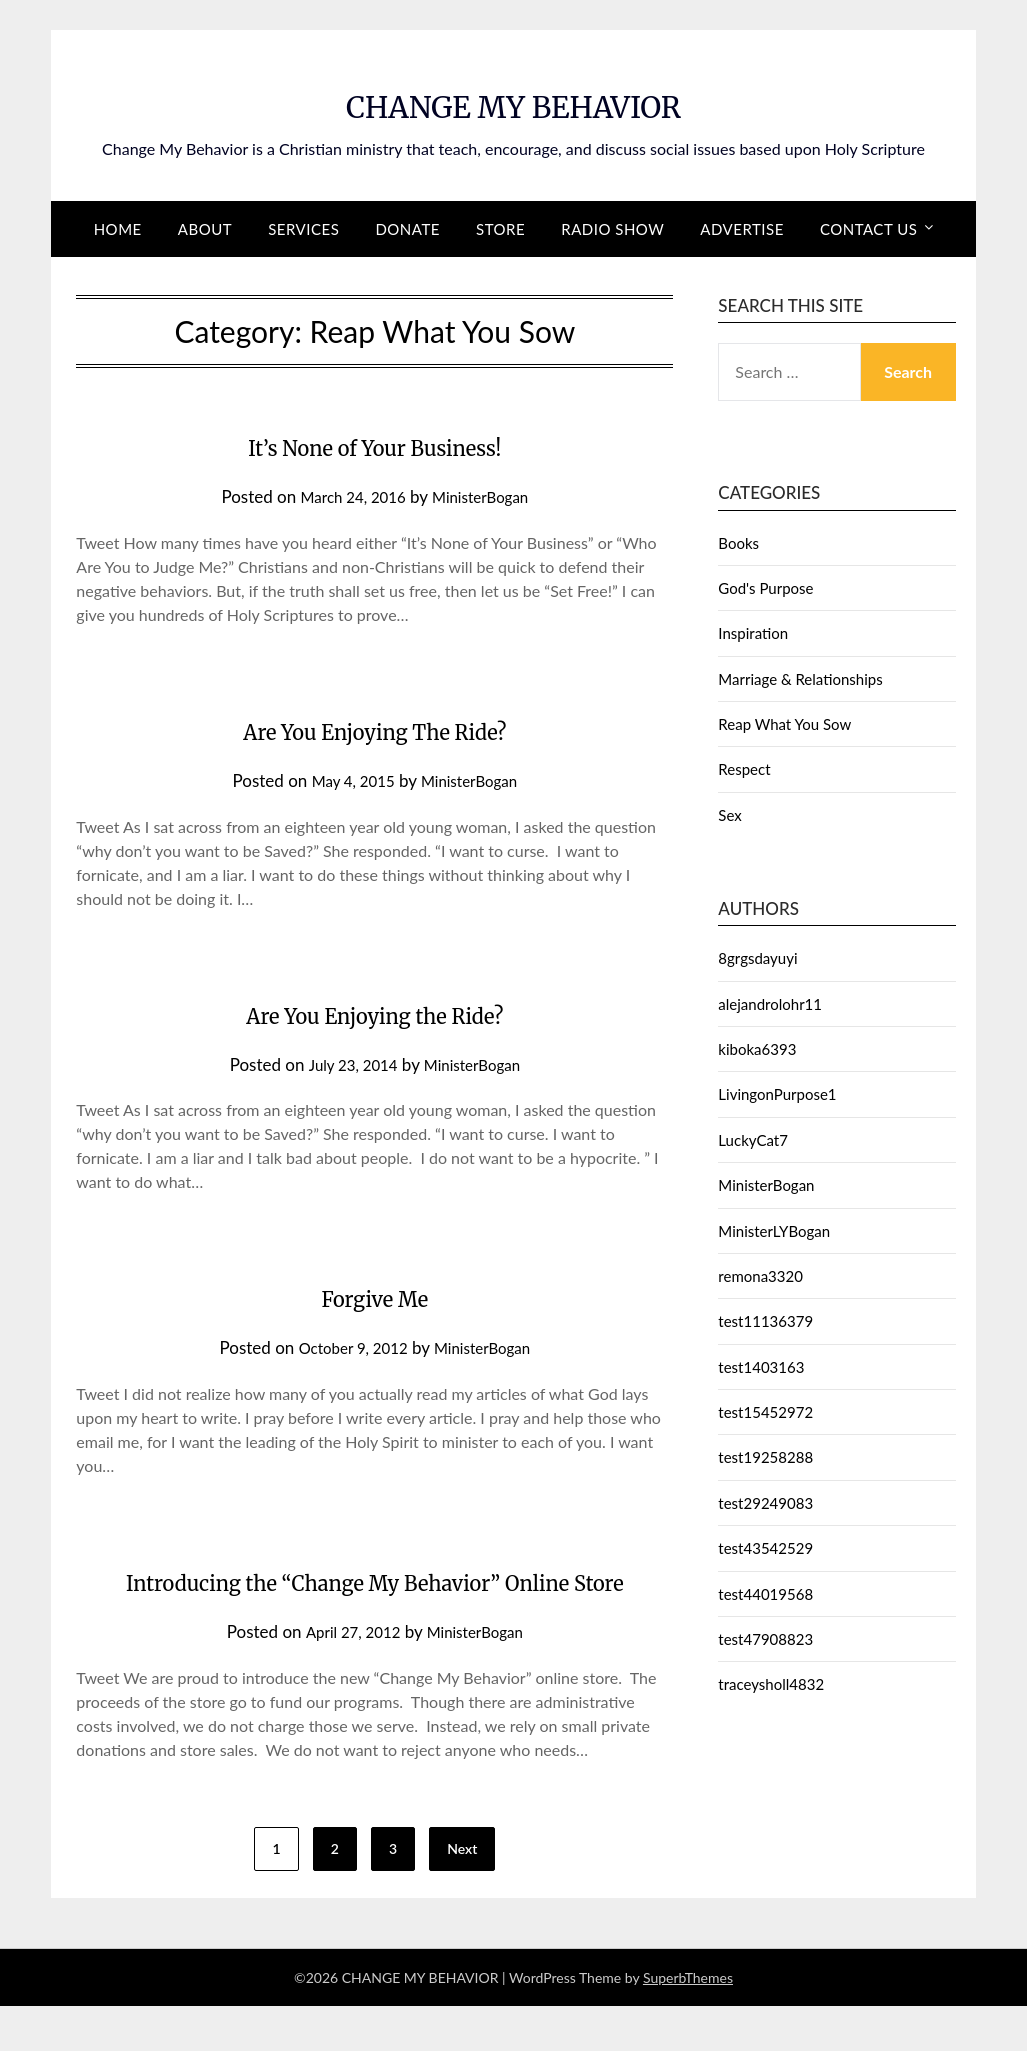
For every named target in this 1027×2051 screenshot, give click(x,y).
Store (500, 229)
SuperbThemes (688, 2022)
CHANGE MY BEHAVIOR (513, 101)
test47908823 (765, 1639)
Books (738, 543)
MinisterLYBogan (774, 1231)
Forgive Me (375, 1296)
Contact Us (868, 229)
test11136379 (765, 1321)
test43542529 (765, 1548)
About (205, 229)
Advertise (741, 229)
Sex (729, 815)
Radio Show (612, 229)
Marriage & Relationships (800, 679)
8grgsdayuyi (757, 958)
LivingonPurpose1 (777, 1094)
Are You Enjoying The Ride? (374, 729)
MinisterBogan (487, 496)
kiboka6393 (757, 1049)
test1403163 (761, 1367)
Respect (744, 769)
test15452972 (765, 1412)
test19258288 (765, 1457)
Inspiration (753, 633)
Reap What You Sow (784, 724)
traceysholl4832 (771, 1684)
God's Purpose (765, 588)
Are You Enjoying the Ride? (374, 1013)
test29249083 (765, 1503)
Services (303, 229)
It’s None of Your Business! (374, 445)
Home (118, 229)
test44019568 (765, 1594)
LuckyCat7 (753, 1140)
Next (462, 1893)
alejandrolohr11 (770, 1004)
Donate (407, 229)
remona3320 (760, 1276)
